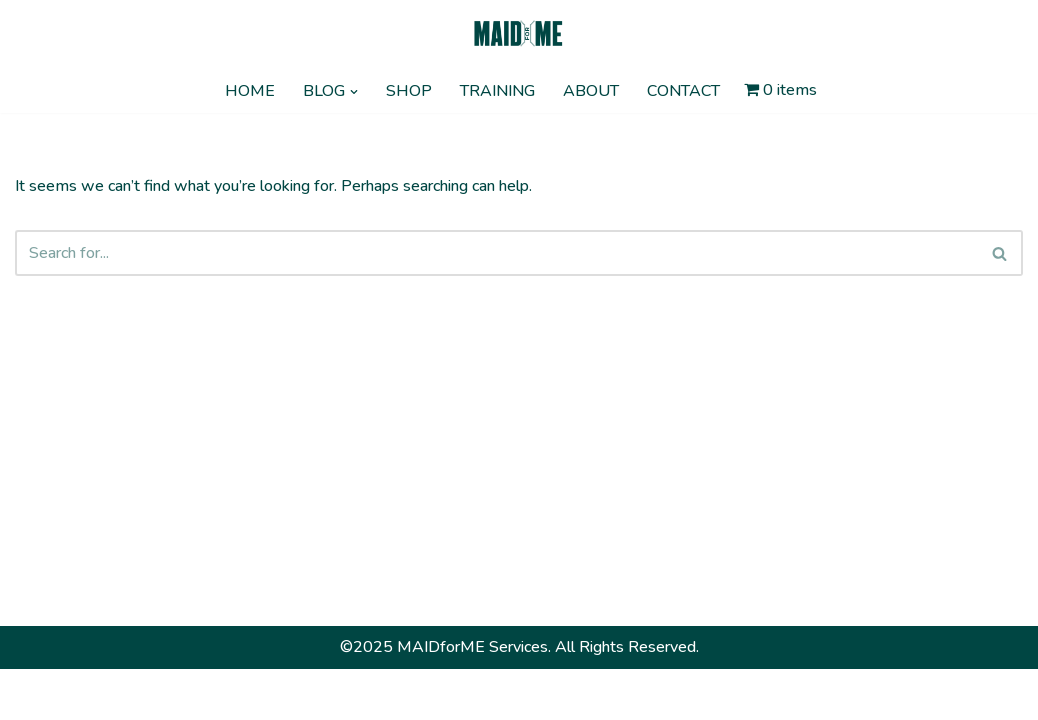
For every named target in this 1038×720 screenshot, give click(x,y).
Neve (34, 694)
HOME (250, 91)
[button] (354, 92)
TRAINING (497, 91)
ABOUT (591, 91)
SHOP (409, 91)
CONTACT (683, 91)
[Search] (496, 253)
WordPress (197, 694)
